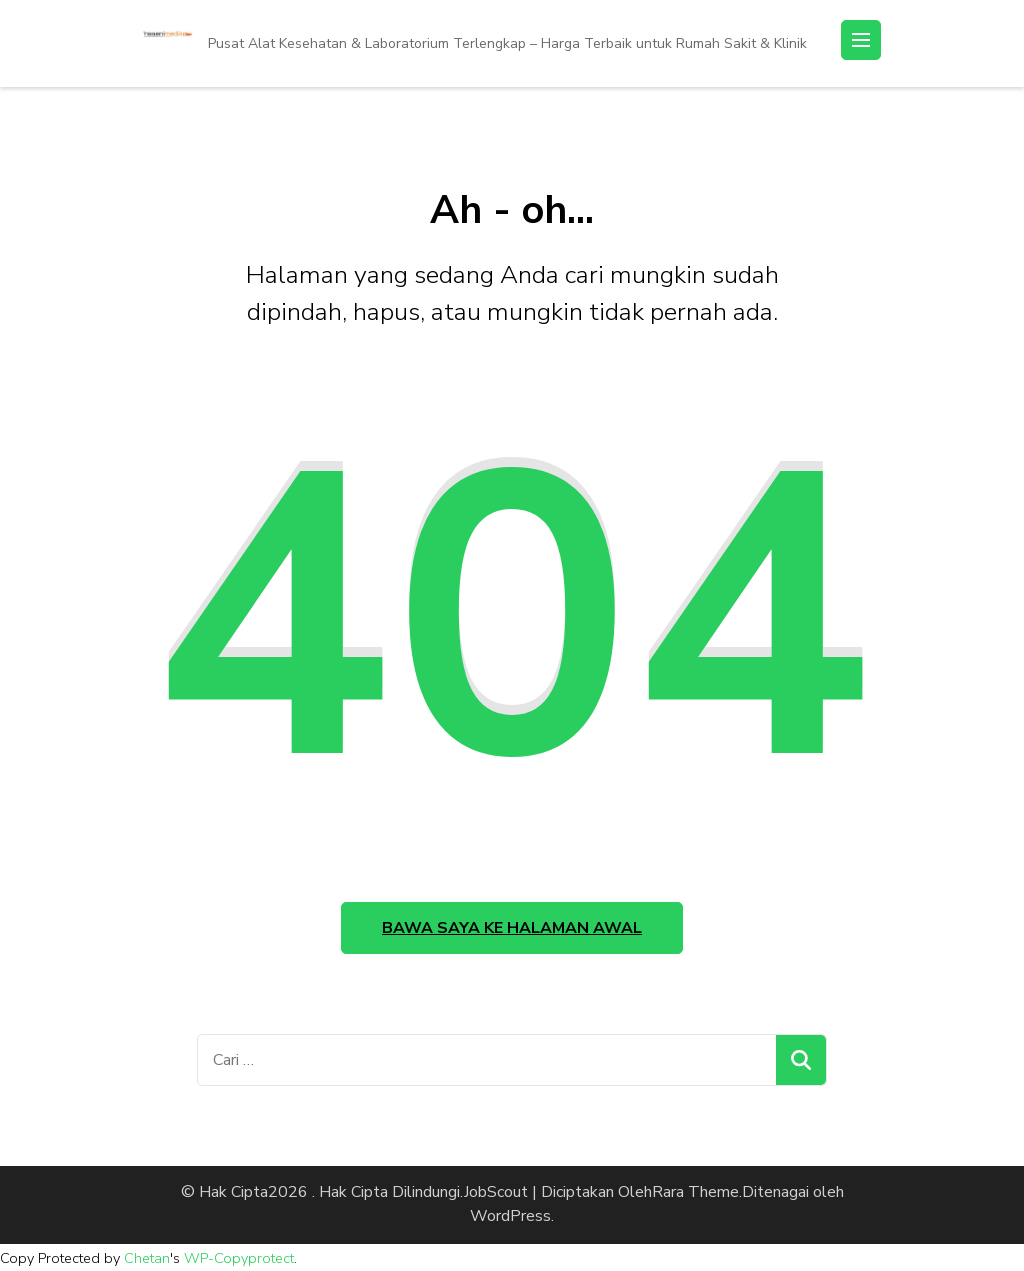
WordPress (510, 1216)
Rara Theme (695, 1192)
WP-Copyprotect (239, 1258)
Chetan (147, 1258)
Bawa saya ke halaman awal (512, 928)
